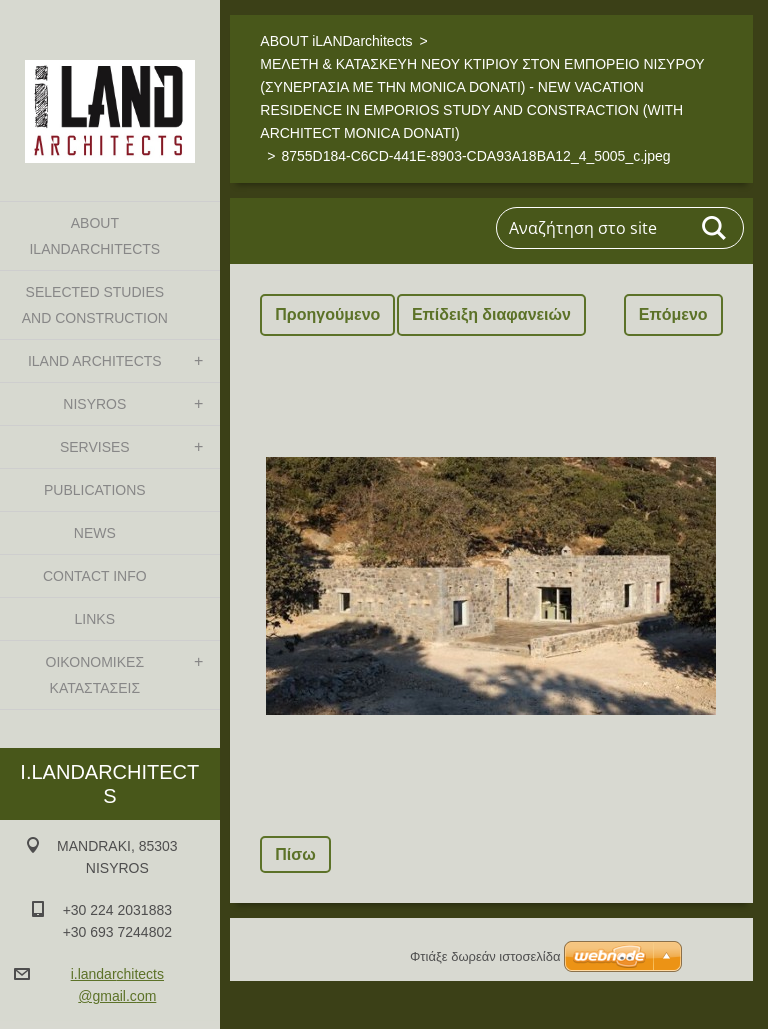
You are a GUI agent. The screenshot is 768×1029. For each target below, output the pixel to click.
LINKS (95, 619)
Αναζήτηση (715, 228)
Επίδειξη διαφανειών (491, 314)
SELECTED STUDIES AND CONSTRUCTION (95, 305)
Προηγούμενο (327, 314)
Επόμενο (673, 314)
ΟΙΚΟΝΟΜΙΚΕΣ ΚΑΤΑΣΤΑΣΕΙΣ (95, 675)
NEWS (95, 533)
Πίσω (295, 854)
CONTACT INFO (95, 576)
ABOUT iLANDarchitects (94, 236)
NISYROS (94, 404)
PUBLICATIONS (95, 490)
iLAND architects (95, 361)
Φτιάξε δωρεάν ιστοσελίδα (485, 956)
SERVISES (95, 447)
